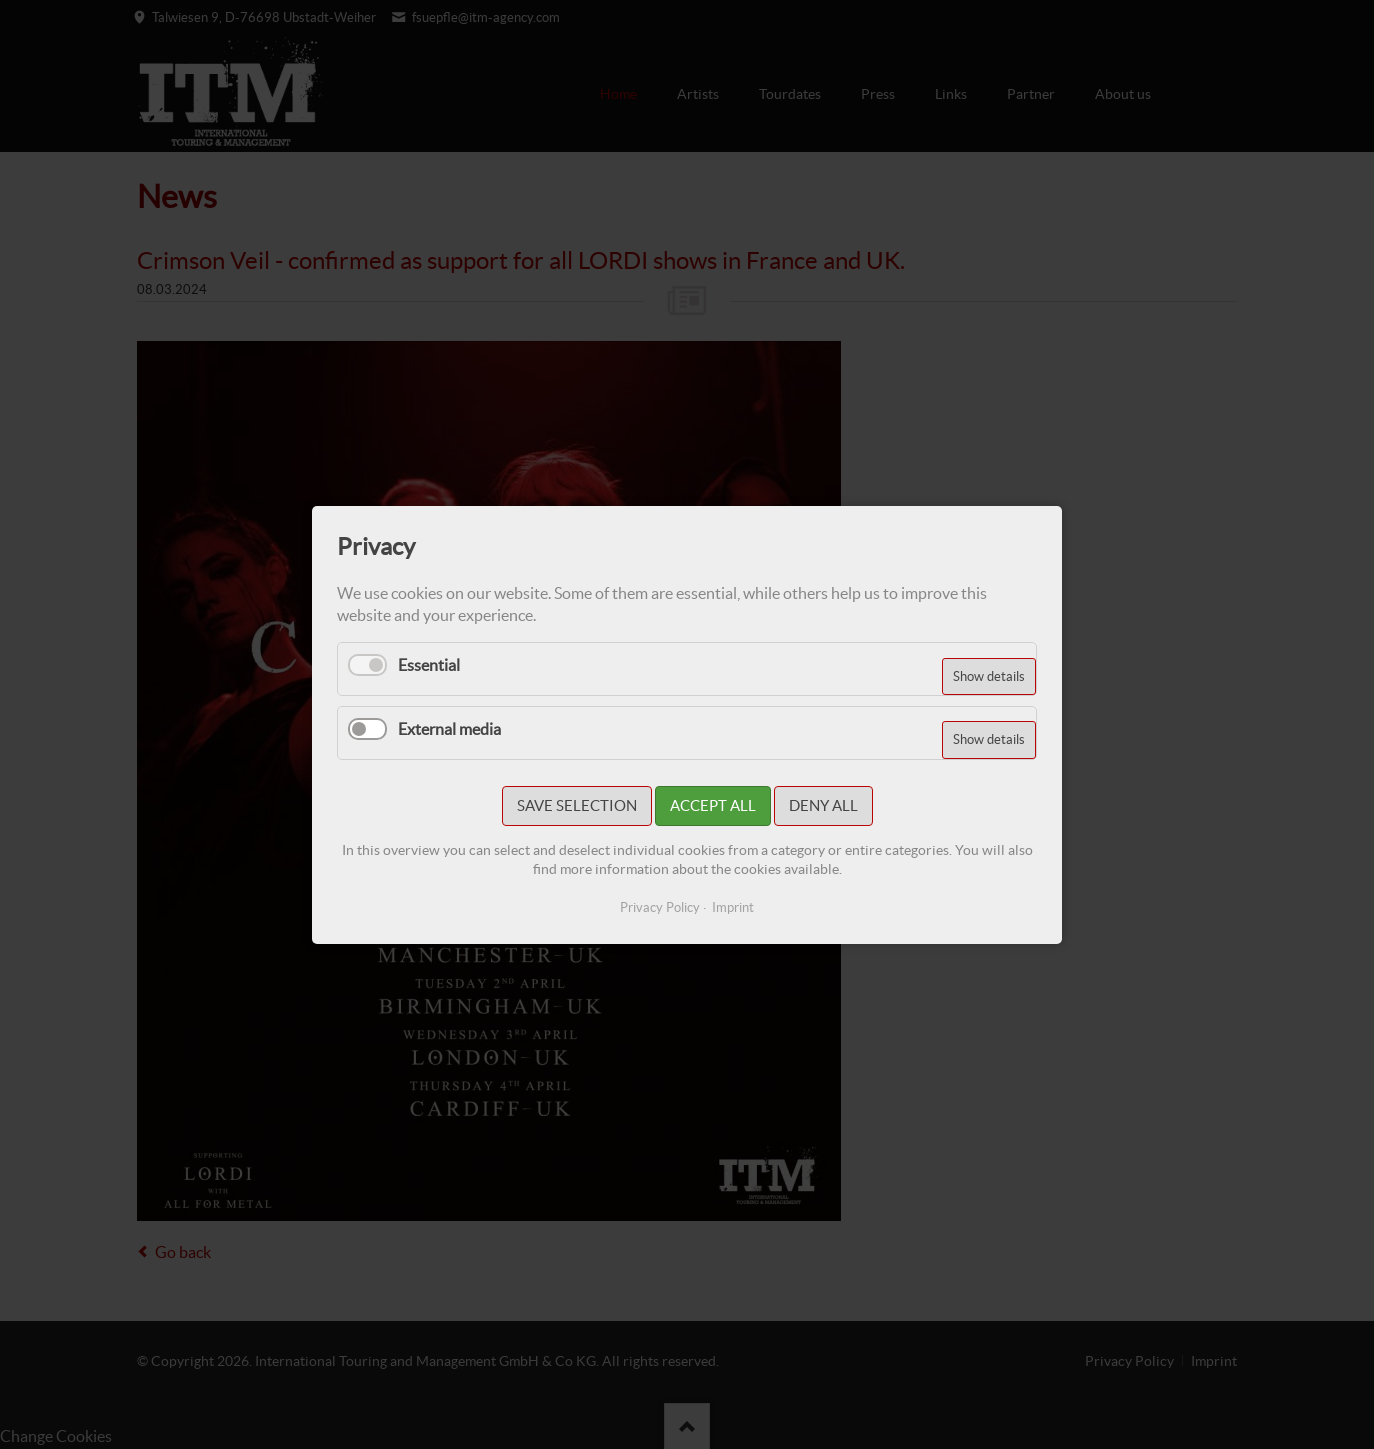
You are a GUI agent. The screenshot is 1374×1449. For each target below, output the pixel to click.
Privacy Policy (660, 907)
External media (449, 728)
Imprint (733, 907)
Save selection (577, 805)
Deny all (823, 805)
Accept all (713, 805)
